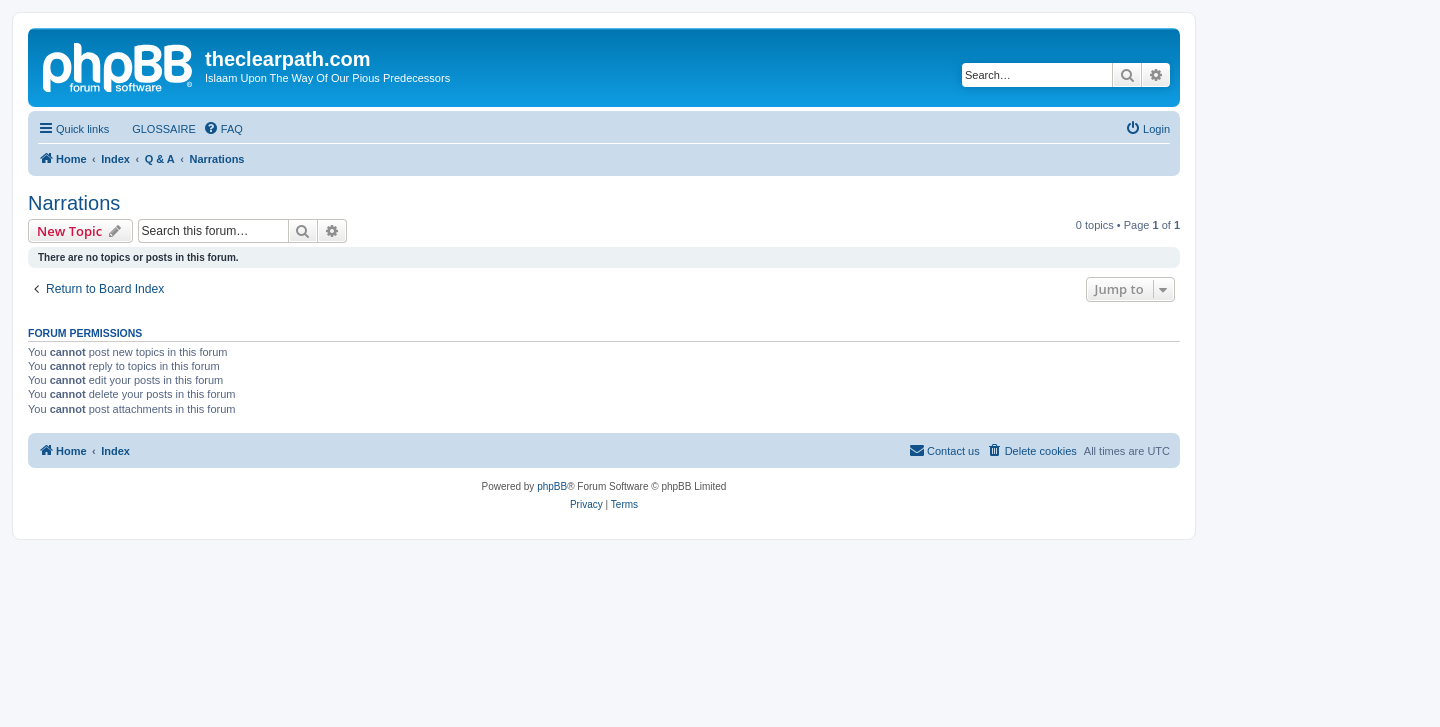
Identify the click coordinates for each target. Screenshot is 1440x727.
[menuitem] (155, 129)
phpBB (552, 486)
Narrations (74, 203)
